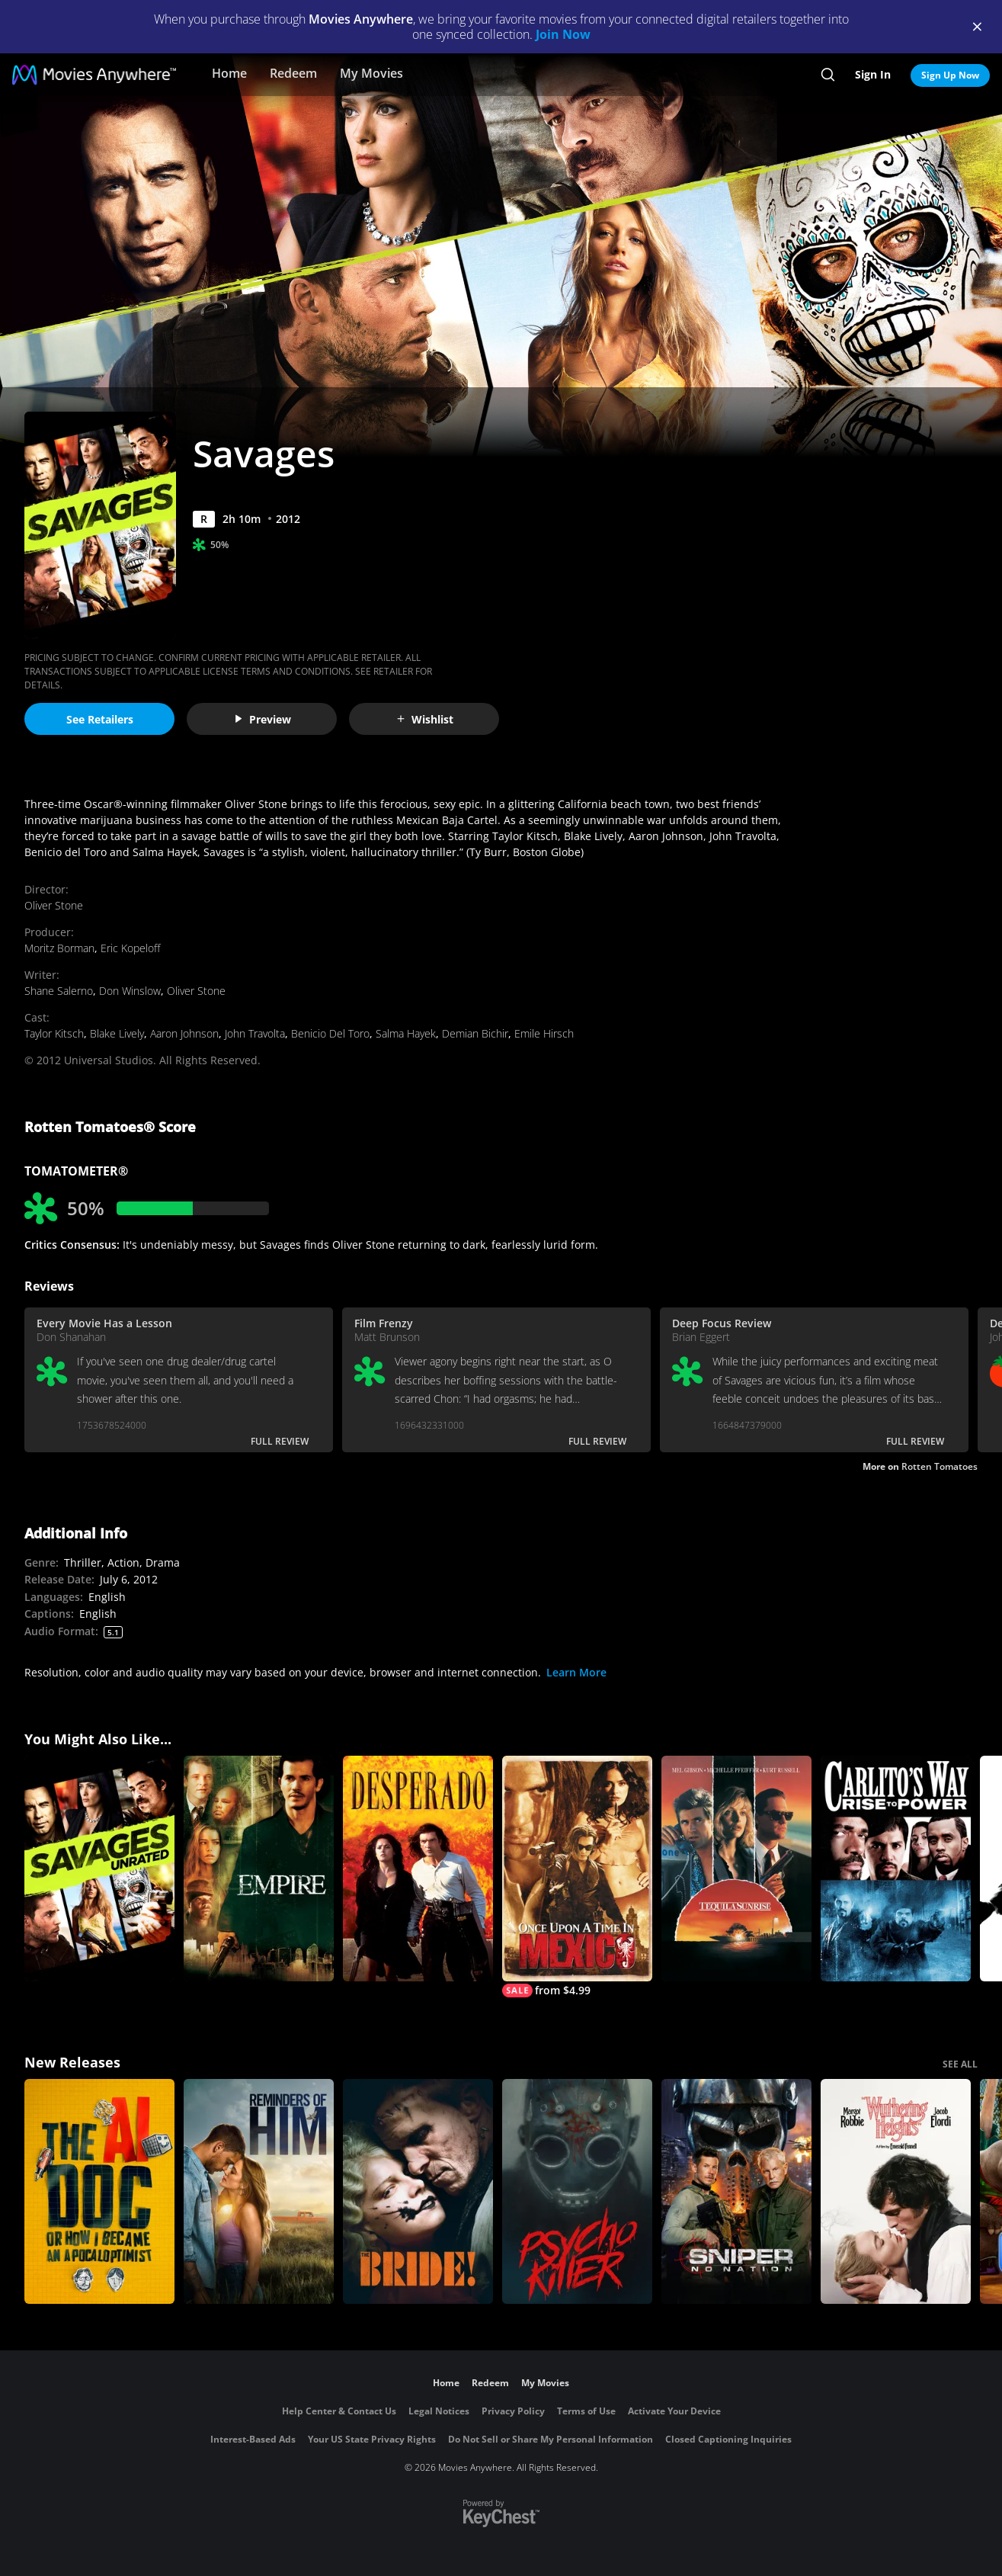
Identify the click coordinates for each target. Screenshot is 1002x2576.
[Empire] (259, 1868)
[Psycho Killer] (577, 2192)
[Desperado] (418, 1868)
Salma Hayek (406, 1033)
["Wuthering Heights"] (896, 2192)
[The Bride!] (418, 2192)
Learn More (576, 1672)
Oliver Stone (53, 905)
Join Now (563, 34)
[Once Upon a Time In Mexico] (577, 1876)
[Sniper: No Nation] (736, 2192)
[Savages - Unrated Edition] (99, 1868)
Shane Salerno (58, 990)
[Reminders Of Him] (259, 2192)
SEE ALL (960, 2064)
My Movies (371, 73)
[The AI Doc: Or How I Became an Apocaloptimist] (99, 2192)
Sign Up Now (950, 75)
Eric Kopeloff (130, 948)
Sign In (873, 74)
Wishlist (424, 719)
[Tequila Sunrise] (736, 1868)
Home (229, 73)
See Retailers (99, 719)
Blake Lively (117, 1033)
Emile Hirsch (544, 1033)
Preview (262, 719)
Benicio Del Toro (330, 1033)
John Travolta (255, 1033)
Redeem (293, 73)
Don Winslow (130, 990)
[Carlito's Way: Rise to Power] (896, 1868)
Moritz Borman (59, 948)
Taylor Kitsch (54, 1033)
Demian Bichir (475, 1033)
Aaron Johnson (184, 1033)
